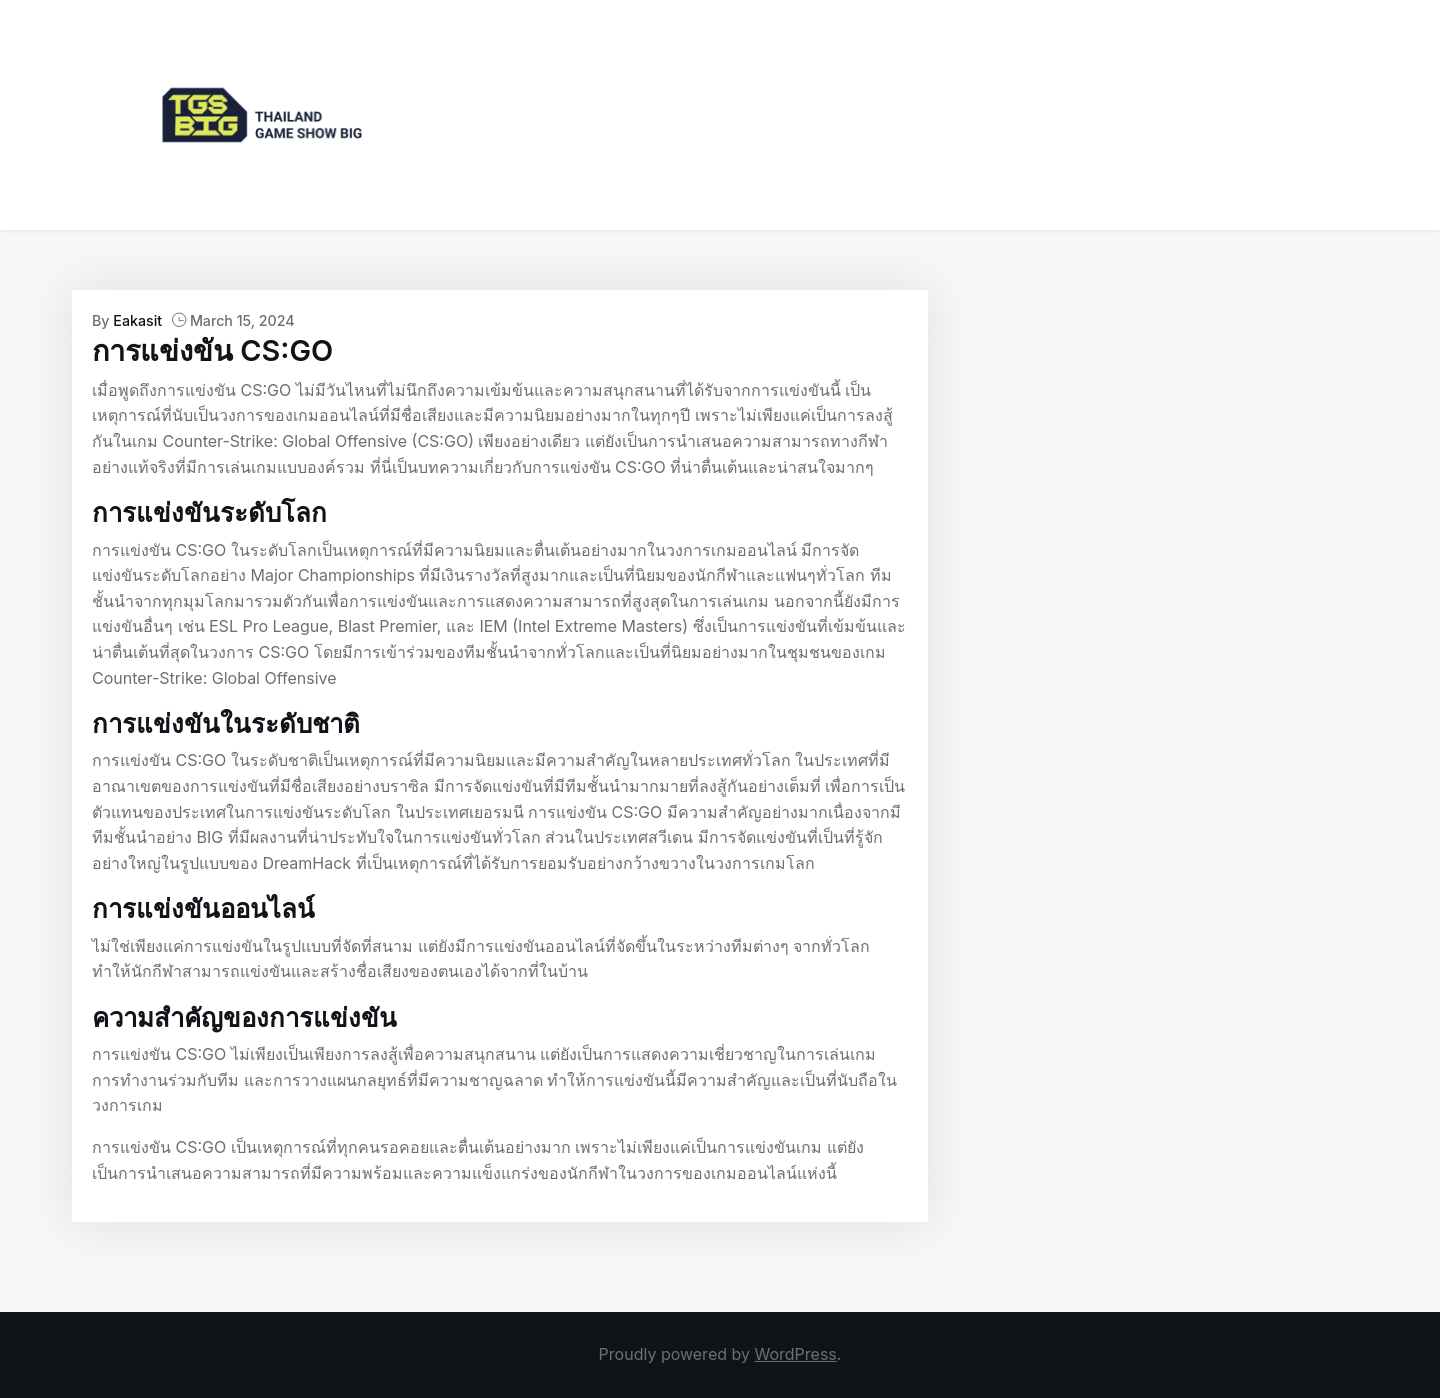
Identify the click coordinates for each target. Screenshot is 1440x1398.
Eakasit (137, 320)
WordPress (795, 1354)
